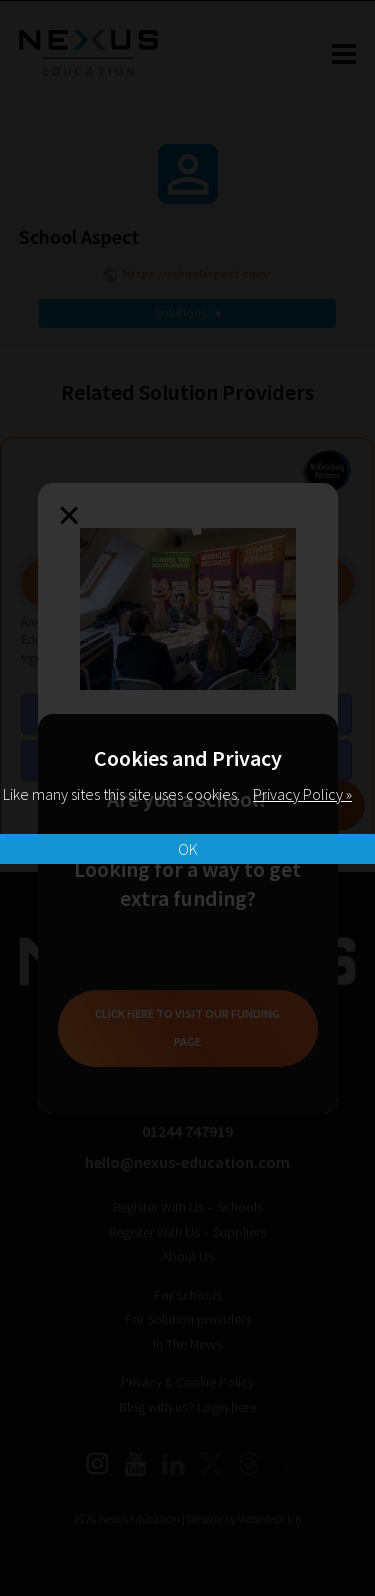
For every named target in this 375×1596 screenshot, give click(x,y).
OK (188, 849)
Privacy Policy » (302, 794)
